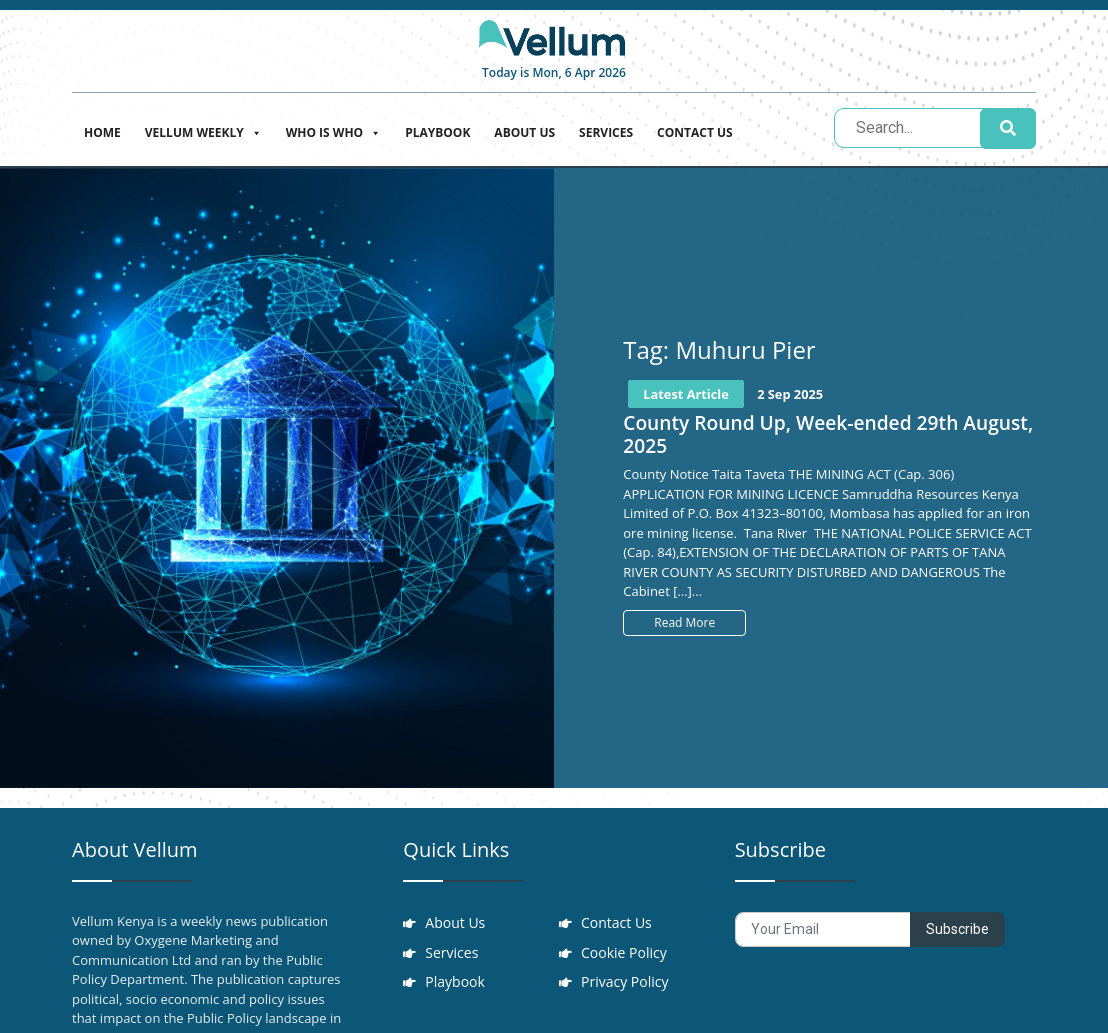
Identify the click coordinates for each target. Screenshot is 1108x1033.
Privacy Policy (626, 992)
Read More (684, 622)
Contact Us (695, 132)
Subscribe (957, 929)
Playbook (437, 132)
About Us (524, 132)
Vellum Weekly (203, 130)
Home (102, 132)
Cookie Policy (626, 958)
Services (606, 132)
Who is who (333, 130)
